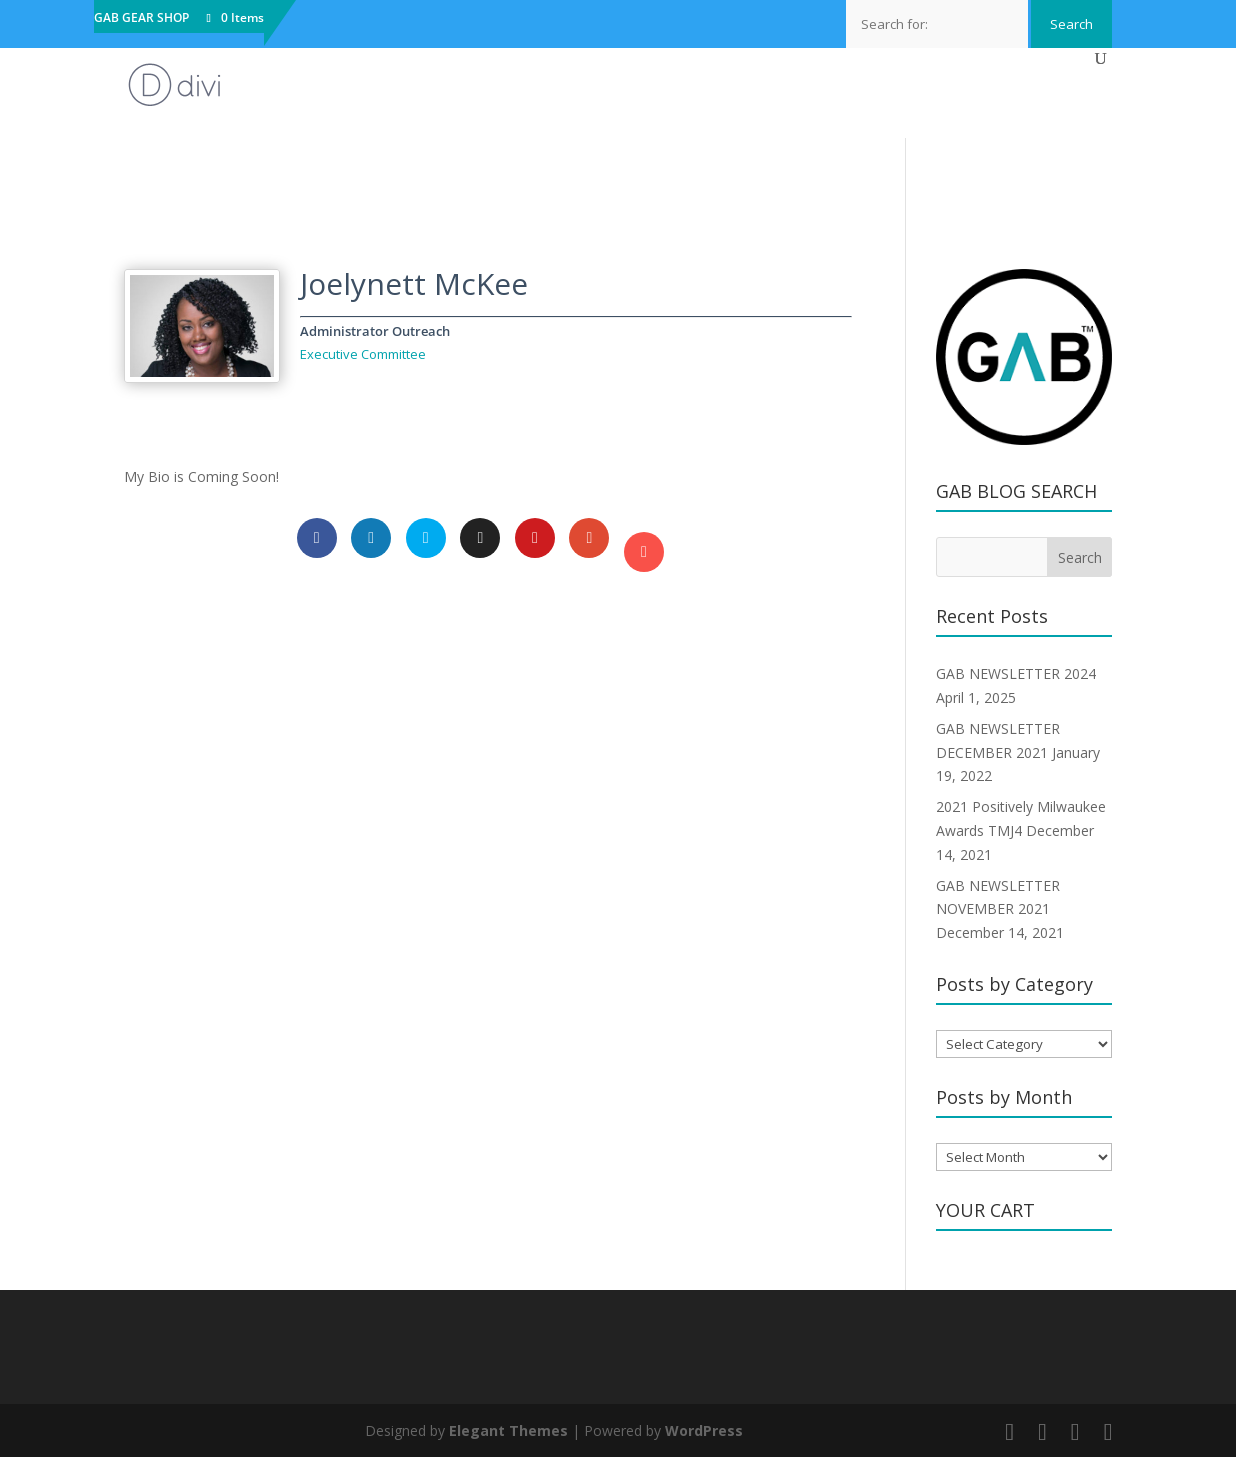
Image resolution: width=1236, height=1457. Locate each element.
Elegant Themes (508, 1430)
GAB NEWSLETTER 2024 (1016, 673)
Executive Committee (363, 354)
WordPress (704, 1430)
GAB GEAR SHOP (141, 19)
